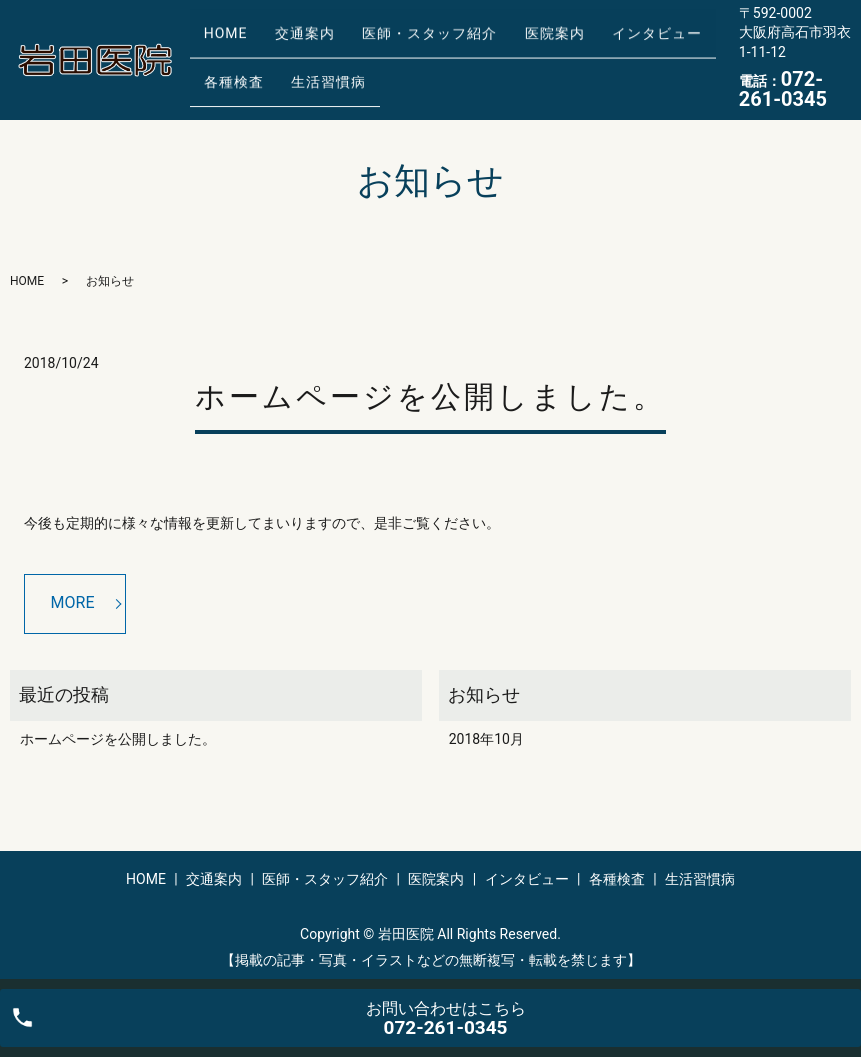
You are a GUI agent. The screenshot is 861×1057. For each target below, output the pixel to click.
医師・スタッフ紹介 (395, 43)
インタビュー (596, 43)
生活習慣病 (308, 74)
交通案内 (284, 43)
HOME (219, 43)
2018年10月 (486, 739)
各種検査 (227, 74)
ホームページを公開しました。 (430, 396)
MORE (73, 602)
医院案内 (507, 43)
